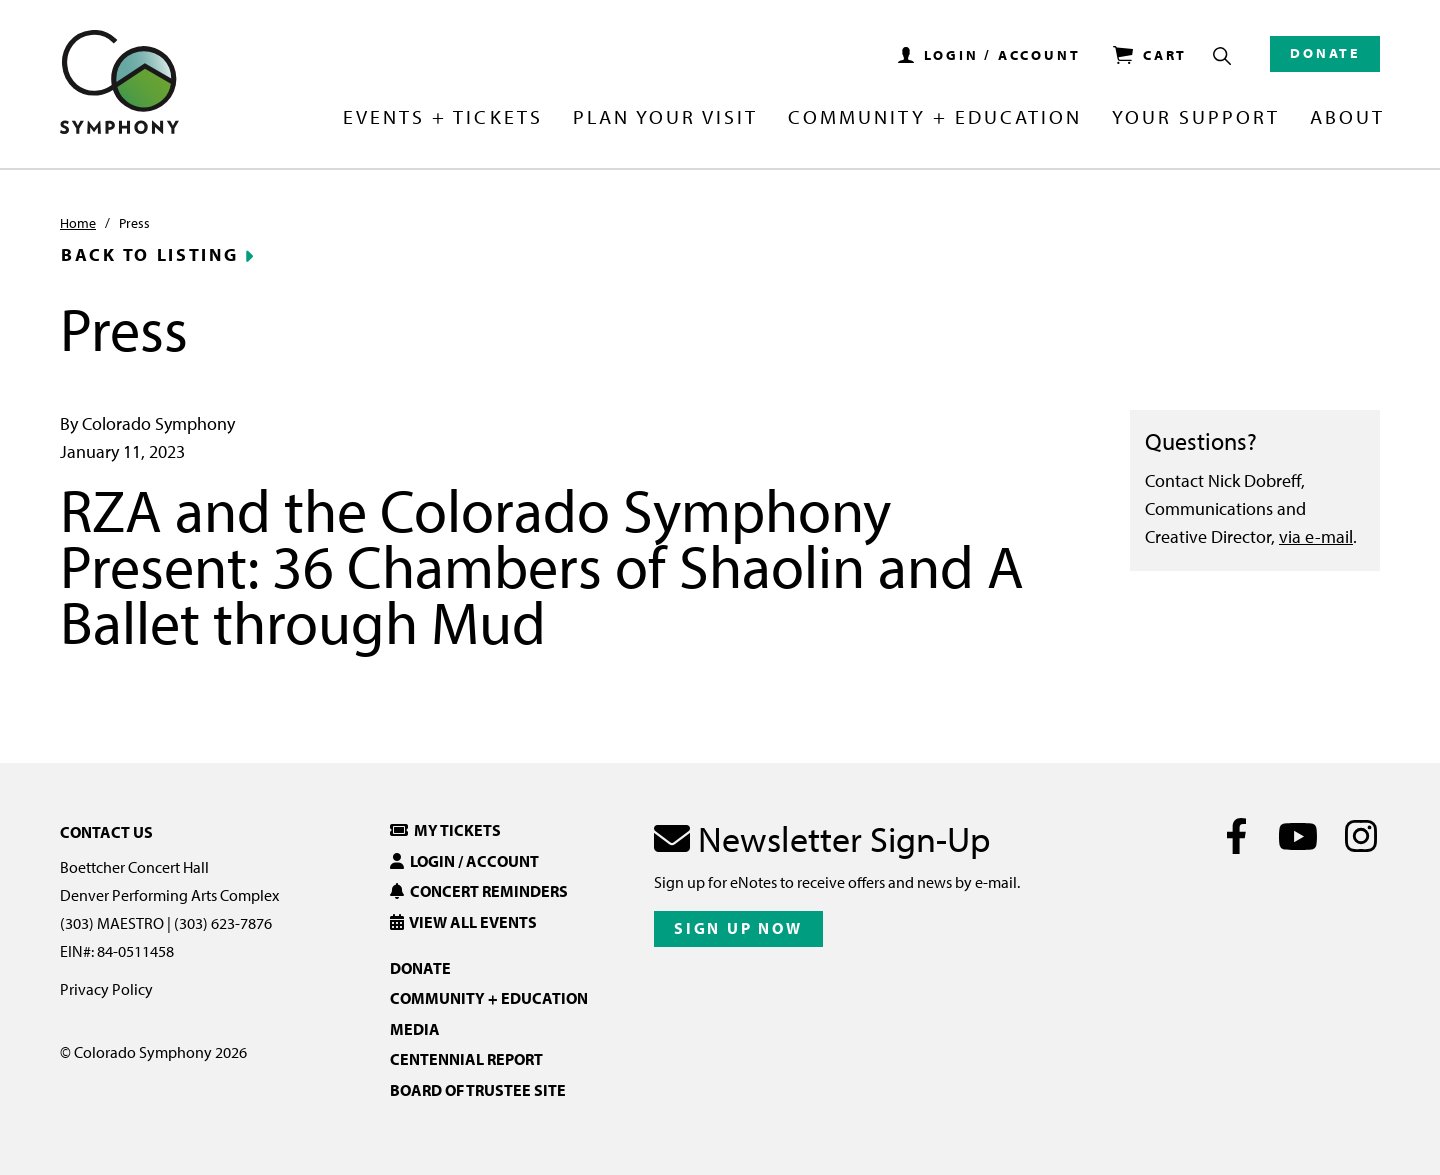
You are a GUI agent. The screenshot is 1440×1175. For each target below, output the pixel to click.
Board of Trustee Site (478, 1090)
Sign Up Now (738, 928)
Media (415, 1029)
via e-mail (1316, 536)
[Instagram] (1360, 836)
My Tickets (445, 830)
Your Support (1196, 118)
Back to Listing (150, 255)
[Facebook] (1236, 836)
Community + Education (935, 118)
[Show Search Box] (1222, 56)
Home (78, 223)
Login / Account (464, 861)
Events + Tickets (442, 118)
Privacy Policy (106, 989)
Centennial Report (466, 1059)
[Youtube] (1298, 836)
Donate (1325, 53)
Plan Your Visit (665, 118)
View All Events (463, 922)
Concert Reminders (479, 891)
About (1347, 118)
